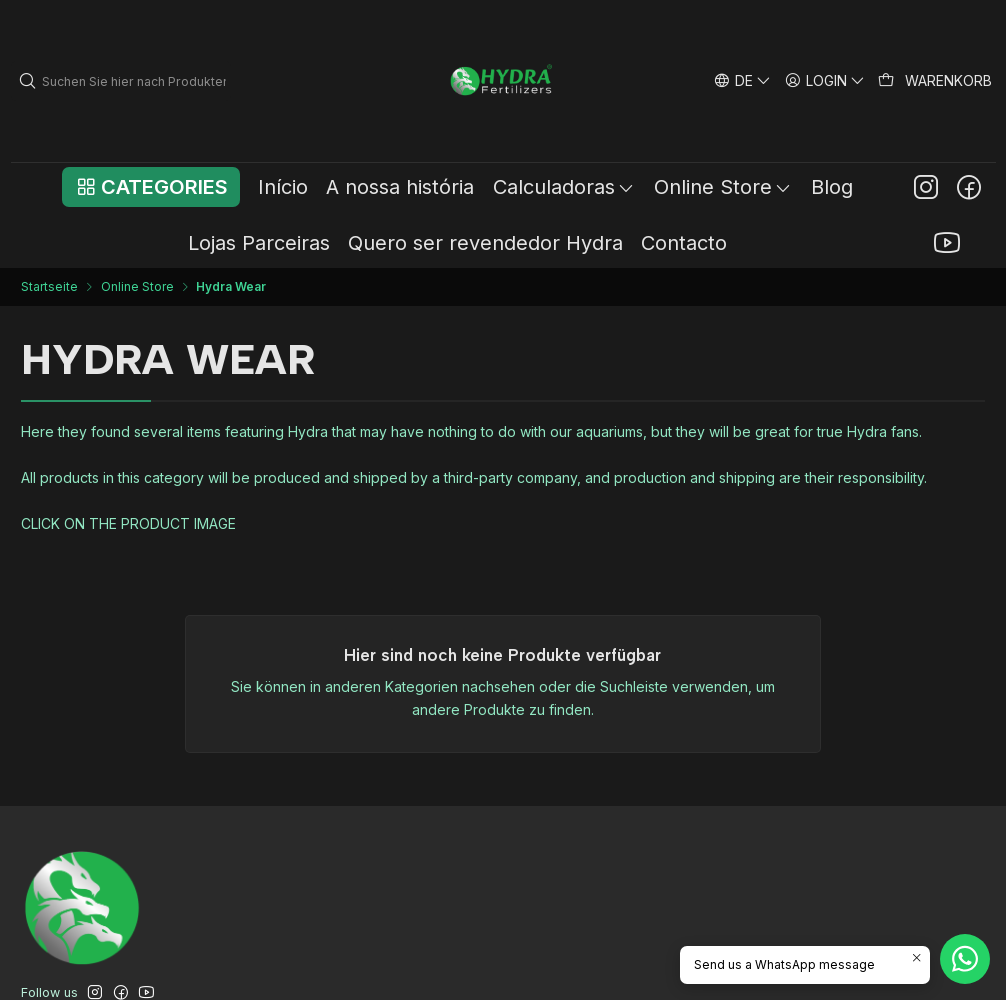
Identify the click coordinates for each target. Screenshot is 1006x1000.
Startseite (49, 287)
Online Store (137, 287)
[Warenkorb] (935, 81)
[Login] (825, 80)
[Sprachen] (742, 80)
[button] (150, 187)
